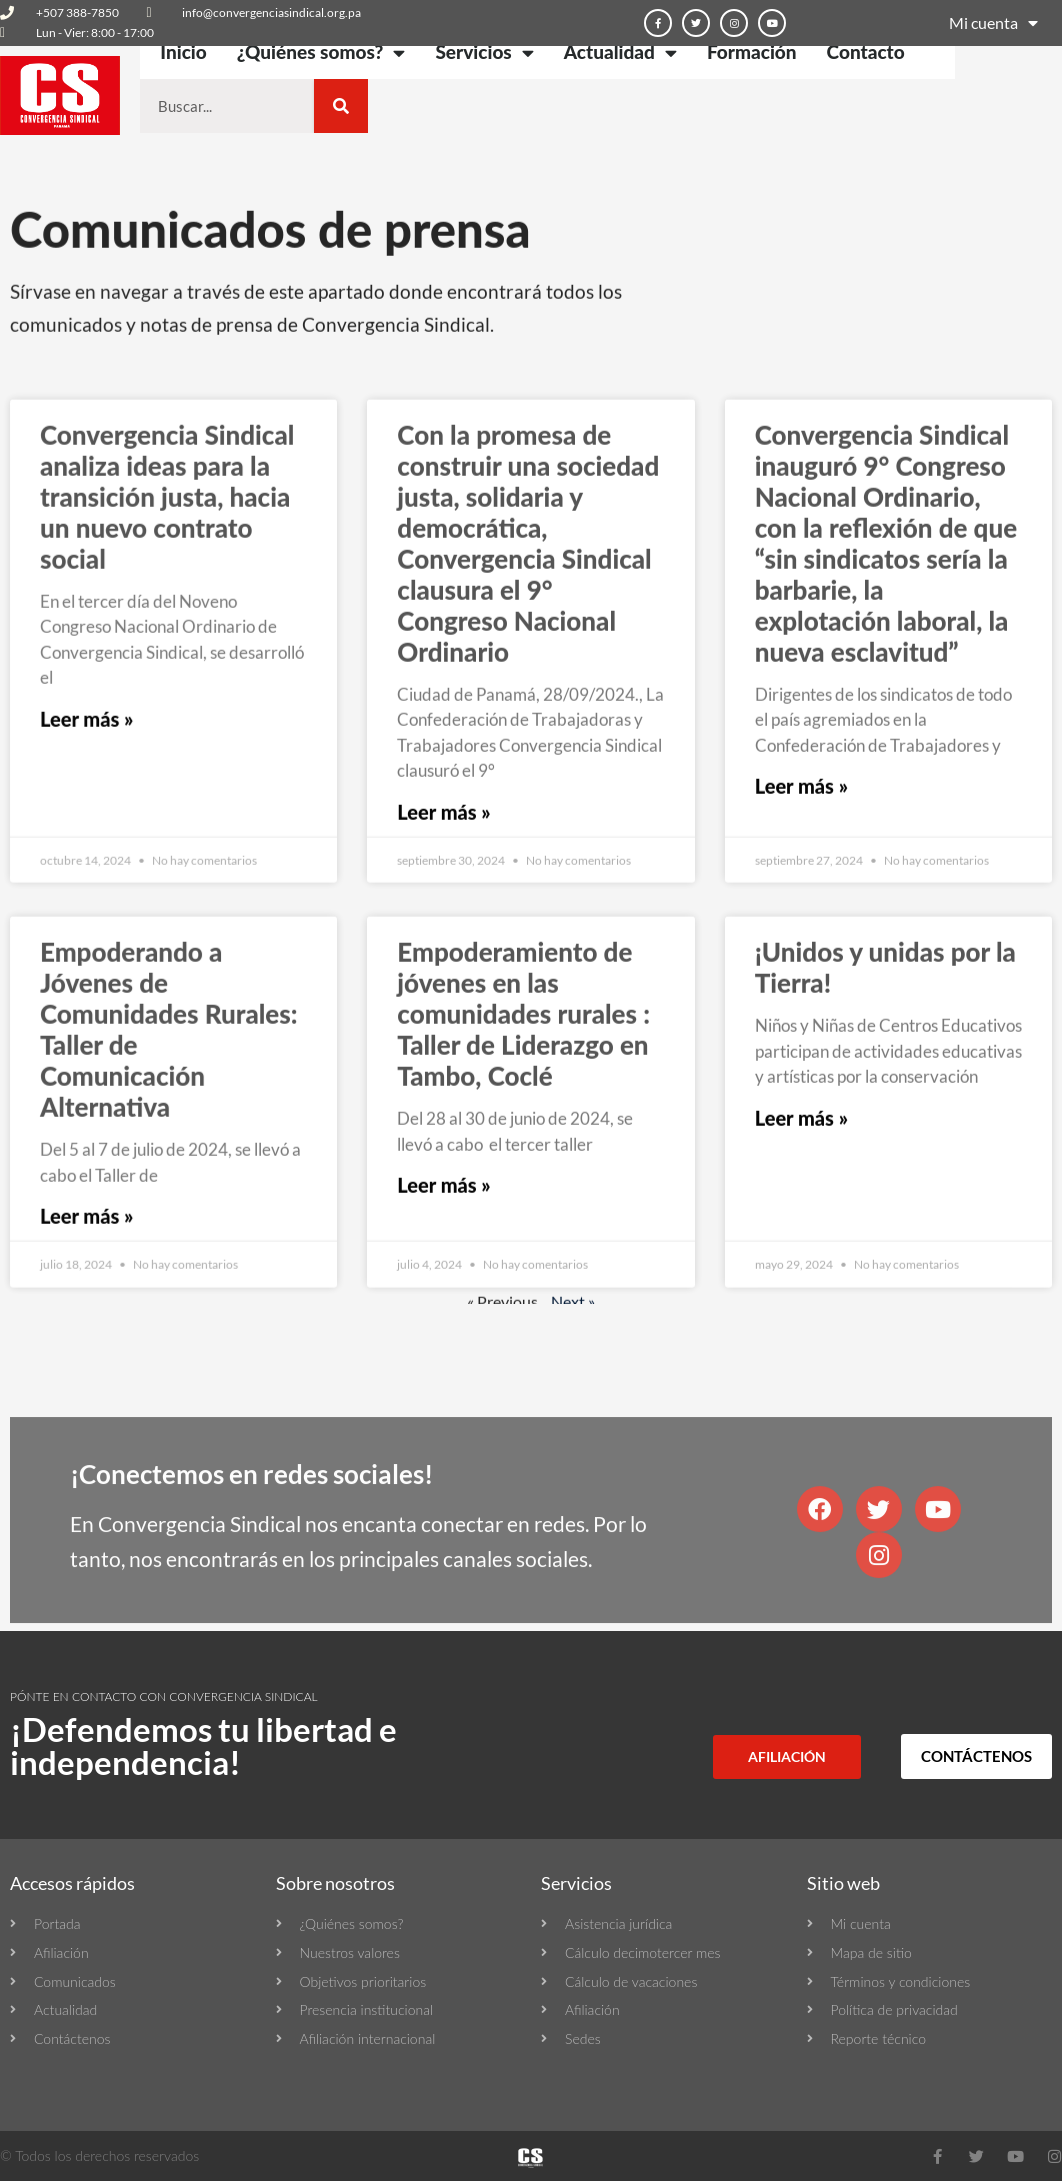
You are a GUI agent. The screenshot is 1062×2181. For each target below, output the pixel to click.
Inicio (183, 51)
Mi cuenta (993, 23)
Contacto (866, 51)
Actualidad (620, 52)
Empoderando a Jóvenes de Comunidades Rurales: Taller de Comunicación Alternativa (169, 1161)
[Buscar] (341, 106)
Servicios (484, 52)
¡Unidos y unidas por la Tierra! (885, 1099)
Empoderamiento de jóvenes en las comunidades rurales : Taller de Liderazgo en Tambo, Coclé (523, 1146)
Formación (752, 51)
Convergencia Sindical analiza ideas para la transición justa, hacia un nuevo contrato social (167, 628)
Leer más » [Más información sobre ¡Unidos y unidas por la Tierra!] (801, 1249)
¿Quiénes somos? (321, 52)
